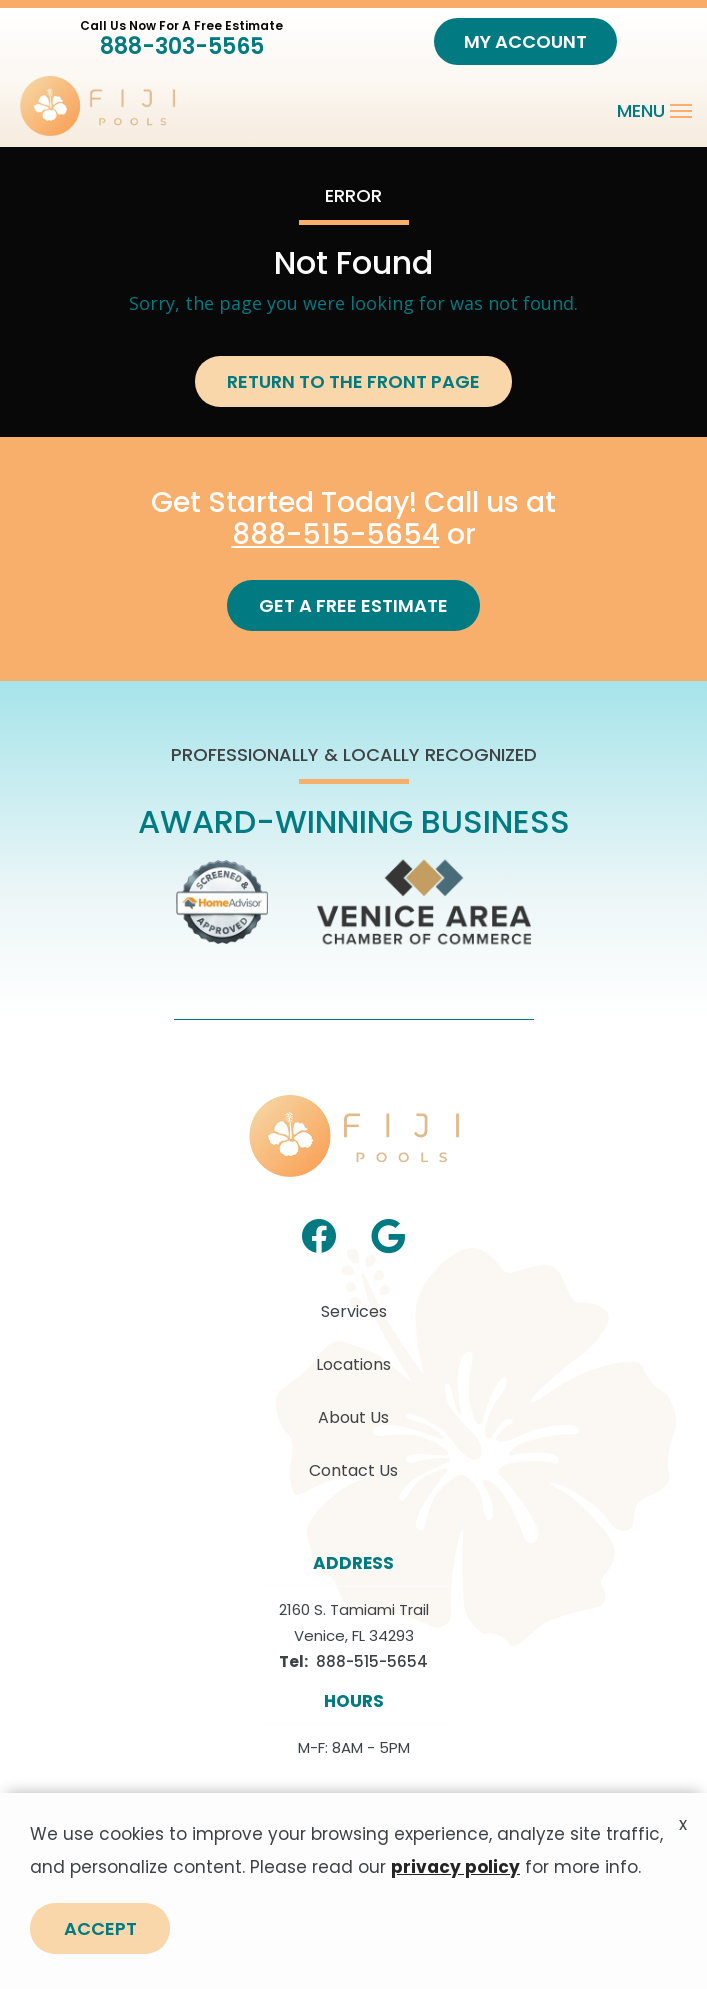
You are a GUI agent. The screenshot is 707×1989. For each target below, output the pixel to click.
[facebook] (319, 1234)
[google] (388, 1234)
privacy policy (455, 1878)
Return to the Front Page (353, 381)
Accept (100, 1939)
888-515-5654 (336, 534)
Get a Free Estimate (353, 605)
